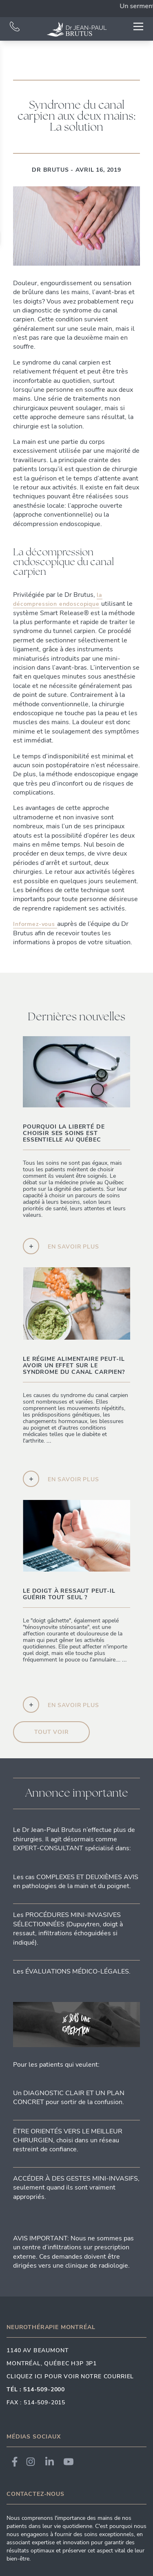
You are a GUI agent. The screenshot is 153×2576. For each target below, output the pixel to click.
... (68, 1444)
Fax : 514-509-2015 (36, 2402)
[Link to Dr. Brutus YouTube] (68, 2462)
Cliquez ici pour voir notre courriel (70, 2376)
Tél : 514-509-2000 (36, 2389)
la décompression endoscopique (57, 599)
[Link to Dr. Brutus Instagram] (30, 2462)
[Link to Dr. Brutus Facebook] (15, 2462)
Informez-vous (35, 924)
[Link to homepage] (76, 29)
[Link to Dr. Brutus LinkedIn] (49, 2462)
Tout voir (51, 1732)
